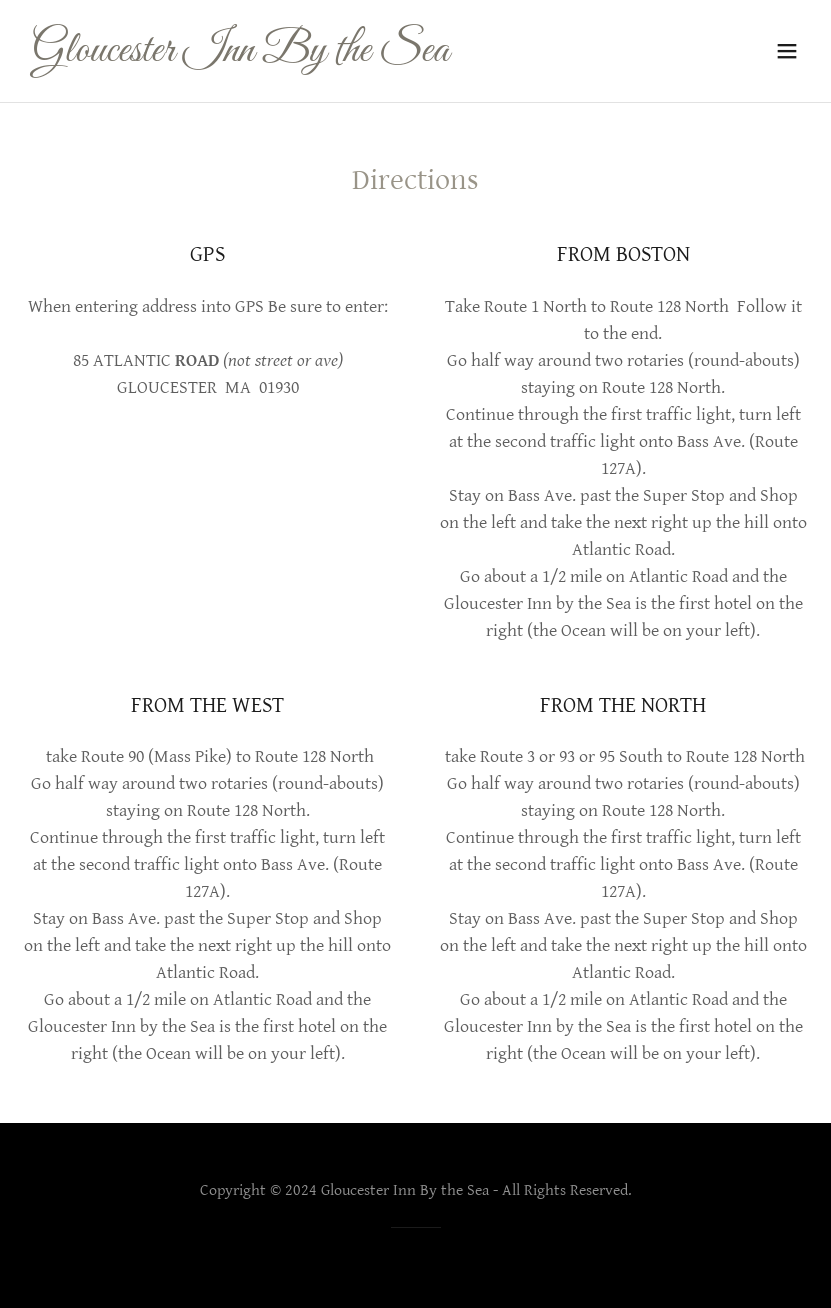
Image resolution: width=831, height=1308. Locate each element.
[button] (787, 51)
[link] (240, 56)
